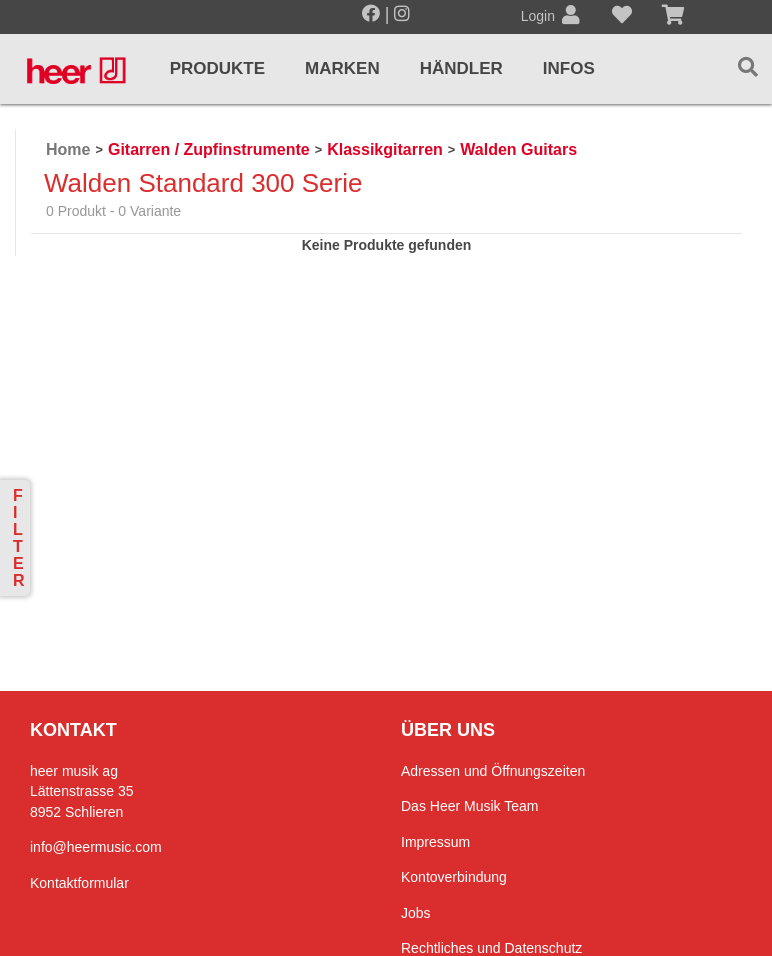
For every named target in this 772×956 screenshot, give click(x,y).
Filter (19, 538)
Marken (342, 68)
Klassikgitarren (385, 149)
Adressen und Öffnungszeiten (493, 771)
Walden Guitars (518, 149)
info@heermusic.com (96, 847)
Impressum (435, 842)
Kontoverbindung (454, 877)
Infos (569, 68)
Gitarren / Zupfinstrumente (209, 149)
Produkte (217, 68)
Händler (461, 68)
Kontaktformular (79, 883)
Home (68, 149)
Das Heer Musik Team (469, 806)
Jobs (416, 913)
